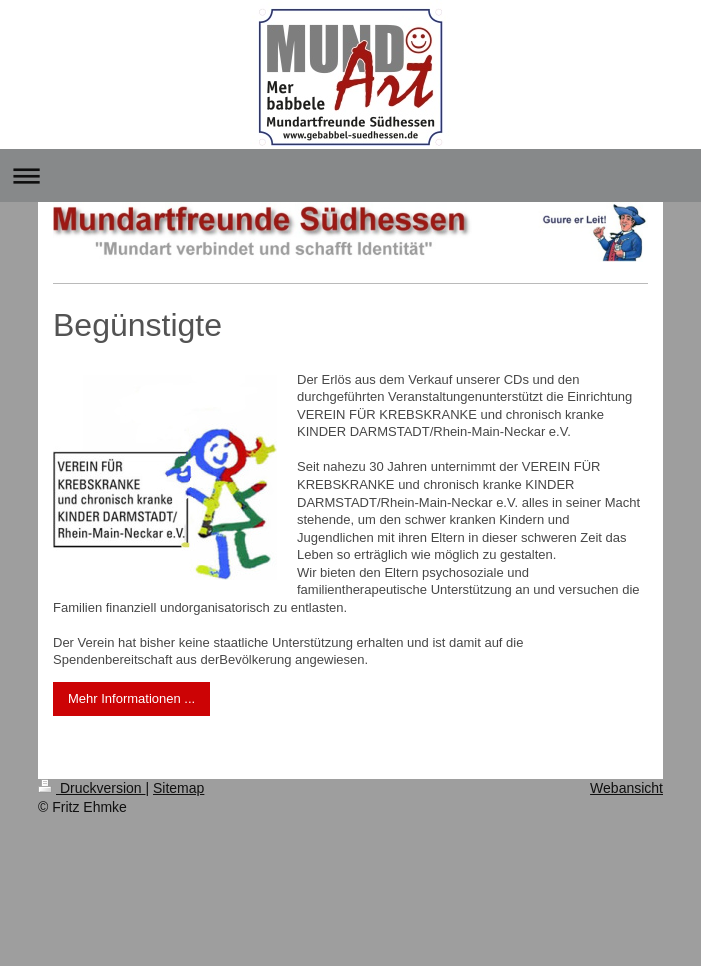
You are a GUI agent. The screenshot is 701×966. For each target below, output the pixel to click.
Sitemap (178, 788)
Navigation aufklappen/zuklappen (350, 175)
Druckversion (91, 788)
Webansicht (626, 788)
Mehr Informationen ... (131, 698)
